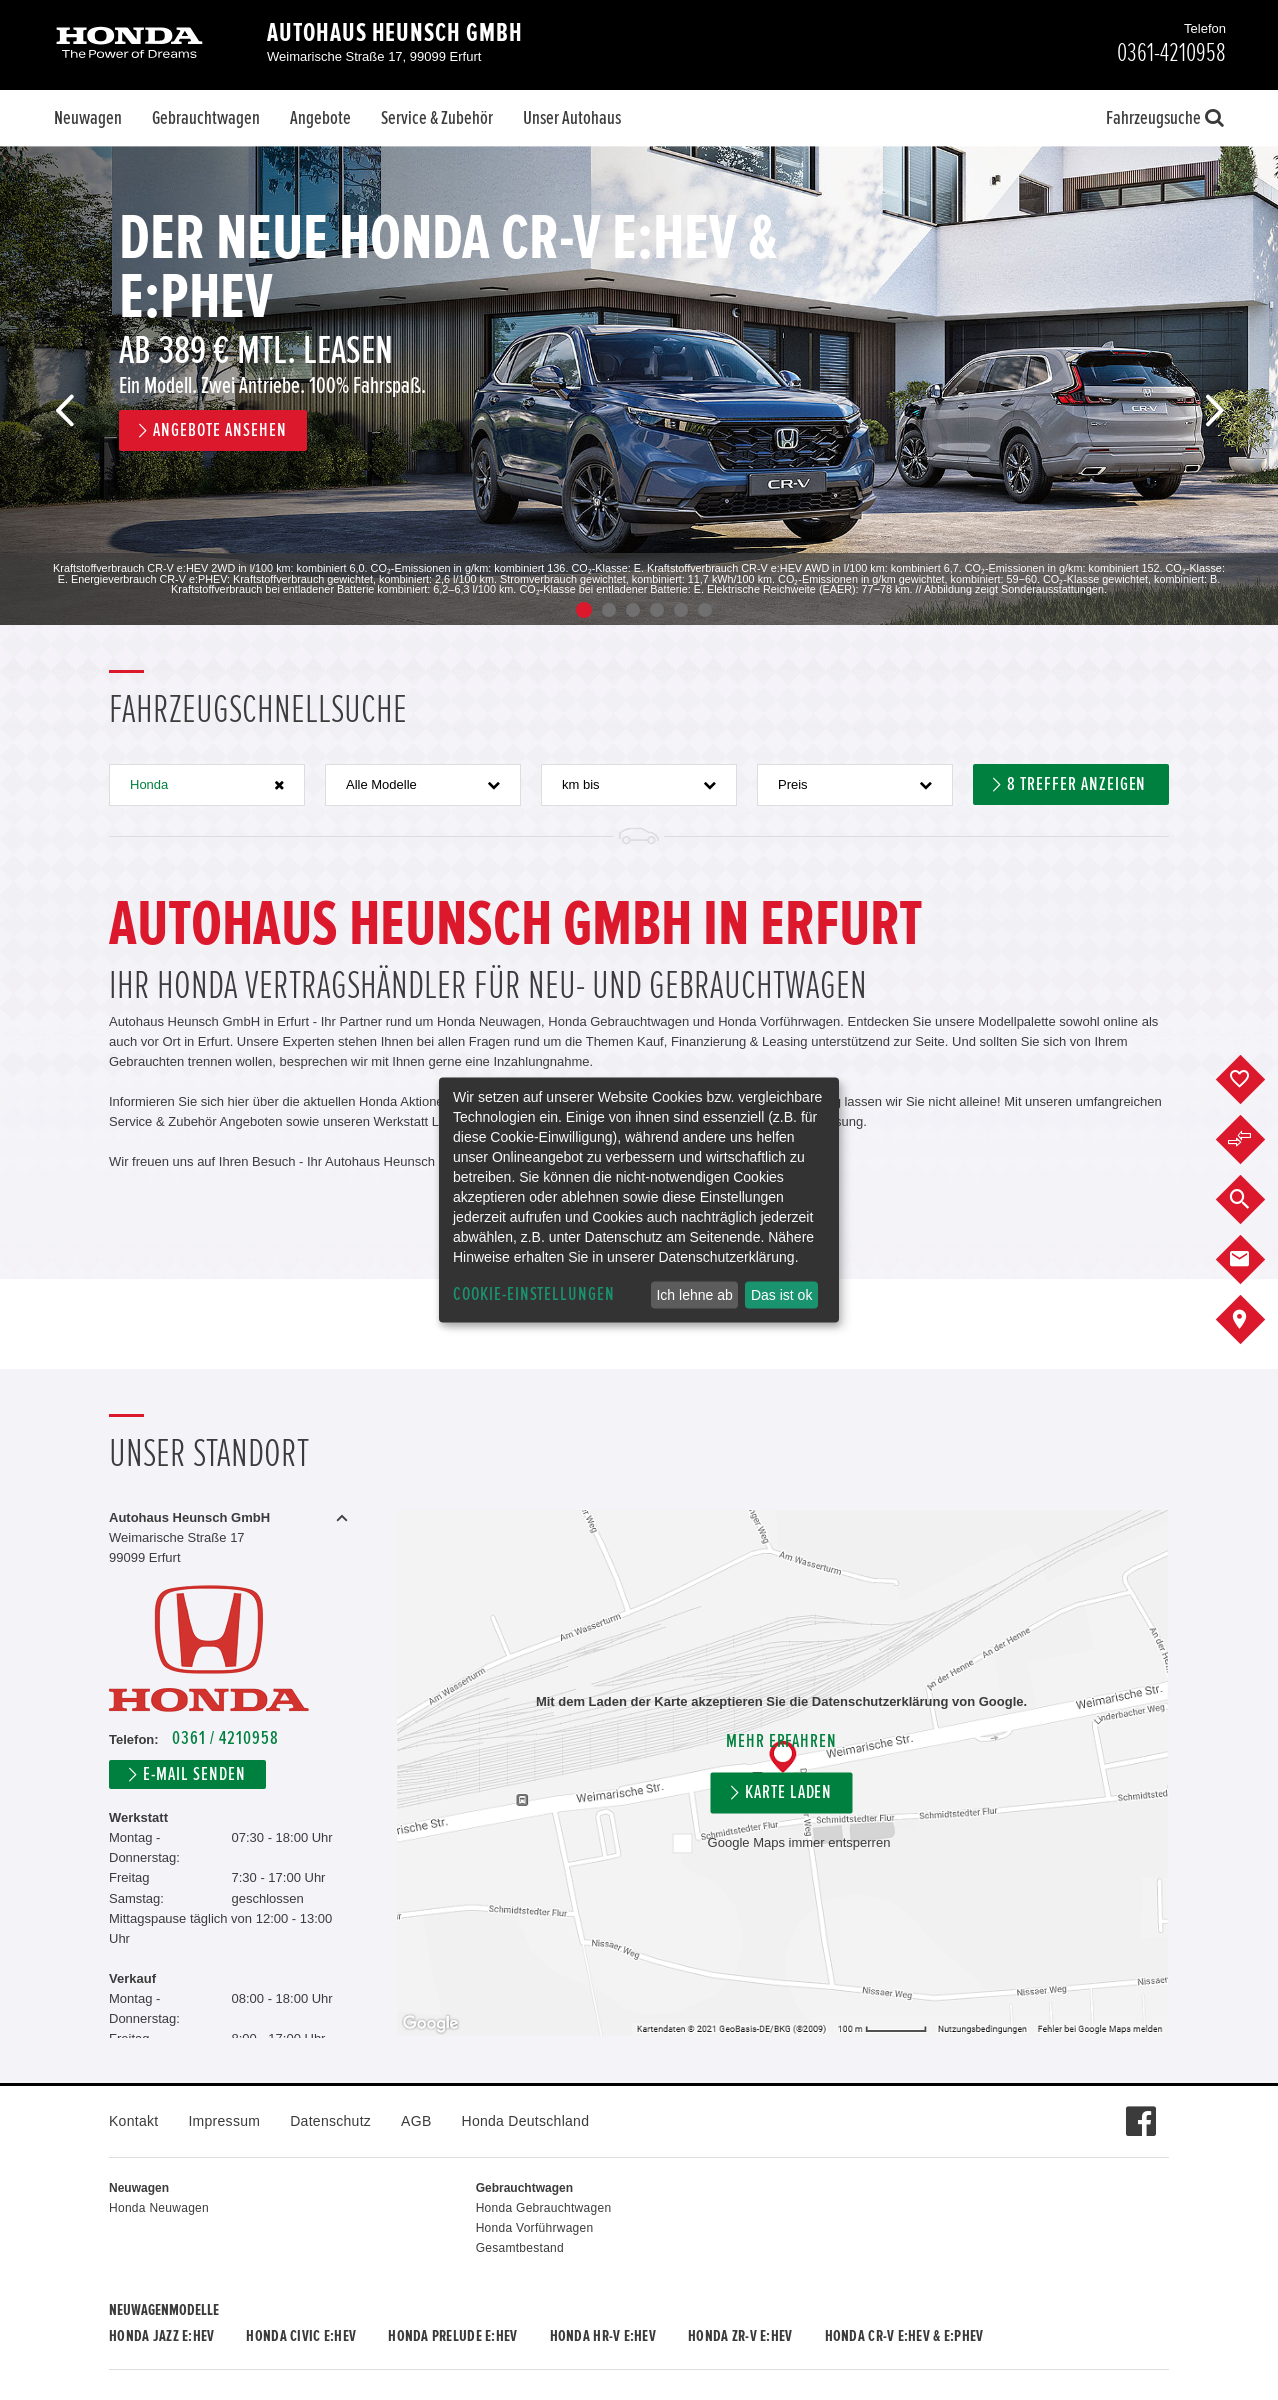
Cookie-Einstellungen (534, 1294)
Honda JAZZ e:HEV (161, 2336)
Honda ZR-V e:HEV (740, 2336)
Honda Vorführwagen (535, 2228)
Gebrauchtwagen (206, 118)
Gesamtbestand (520, 2248)
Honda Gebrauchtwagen (544, 2208)
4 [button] (657, 610)
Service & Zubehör (437, 118)
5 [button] (681, 610)
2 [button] (609, 610)
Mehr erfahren (781, 1741)
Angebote (320, 118)
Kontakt (133, 2121)
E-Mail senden (194, 1774)
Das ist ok (781, 1295)
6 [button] (705, 610)
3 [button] (633, 610)
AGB (416, 2121)
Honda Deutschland (526, 2121)
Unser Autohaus (572, 118)
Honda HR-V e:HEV (603, 2336)
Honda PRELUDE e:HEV (452, 2336)
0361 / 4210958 (225, 1738)
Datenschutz (330, 2121)
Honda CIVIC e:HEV (301, 2336)
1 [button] (584, 610)
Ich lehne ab (694, 1295)
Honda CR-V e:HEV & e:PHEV (904, 2336)
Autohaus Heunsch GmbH (395, 33)
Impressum (224, 2121)
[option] (639, 385)
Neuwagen (88, 118)
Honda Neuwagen (159, 2208)
